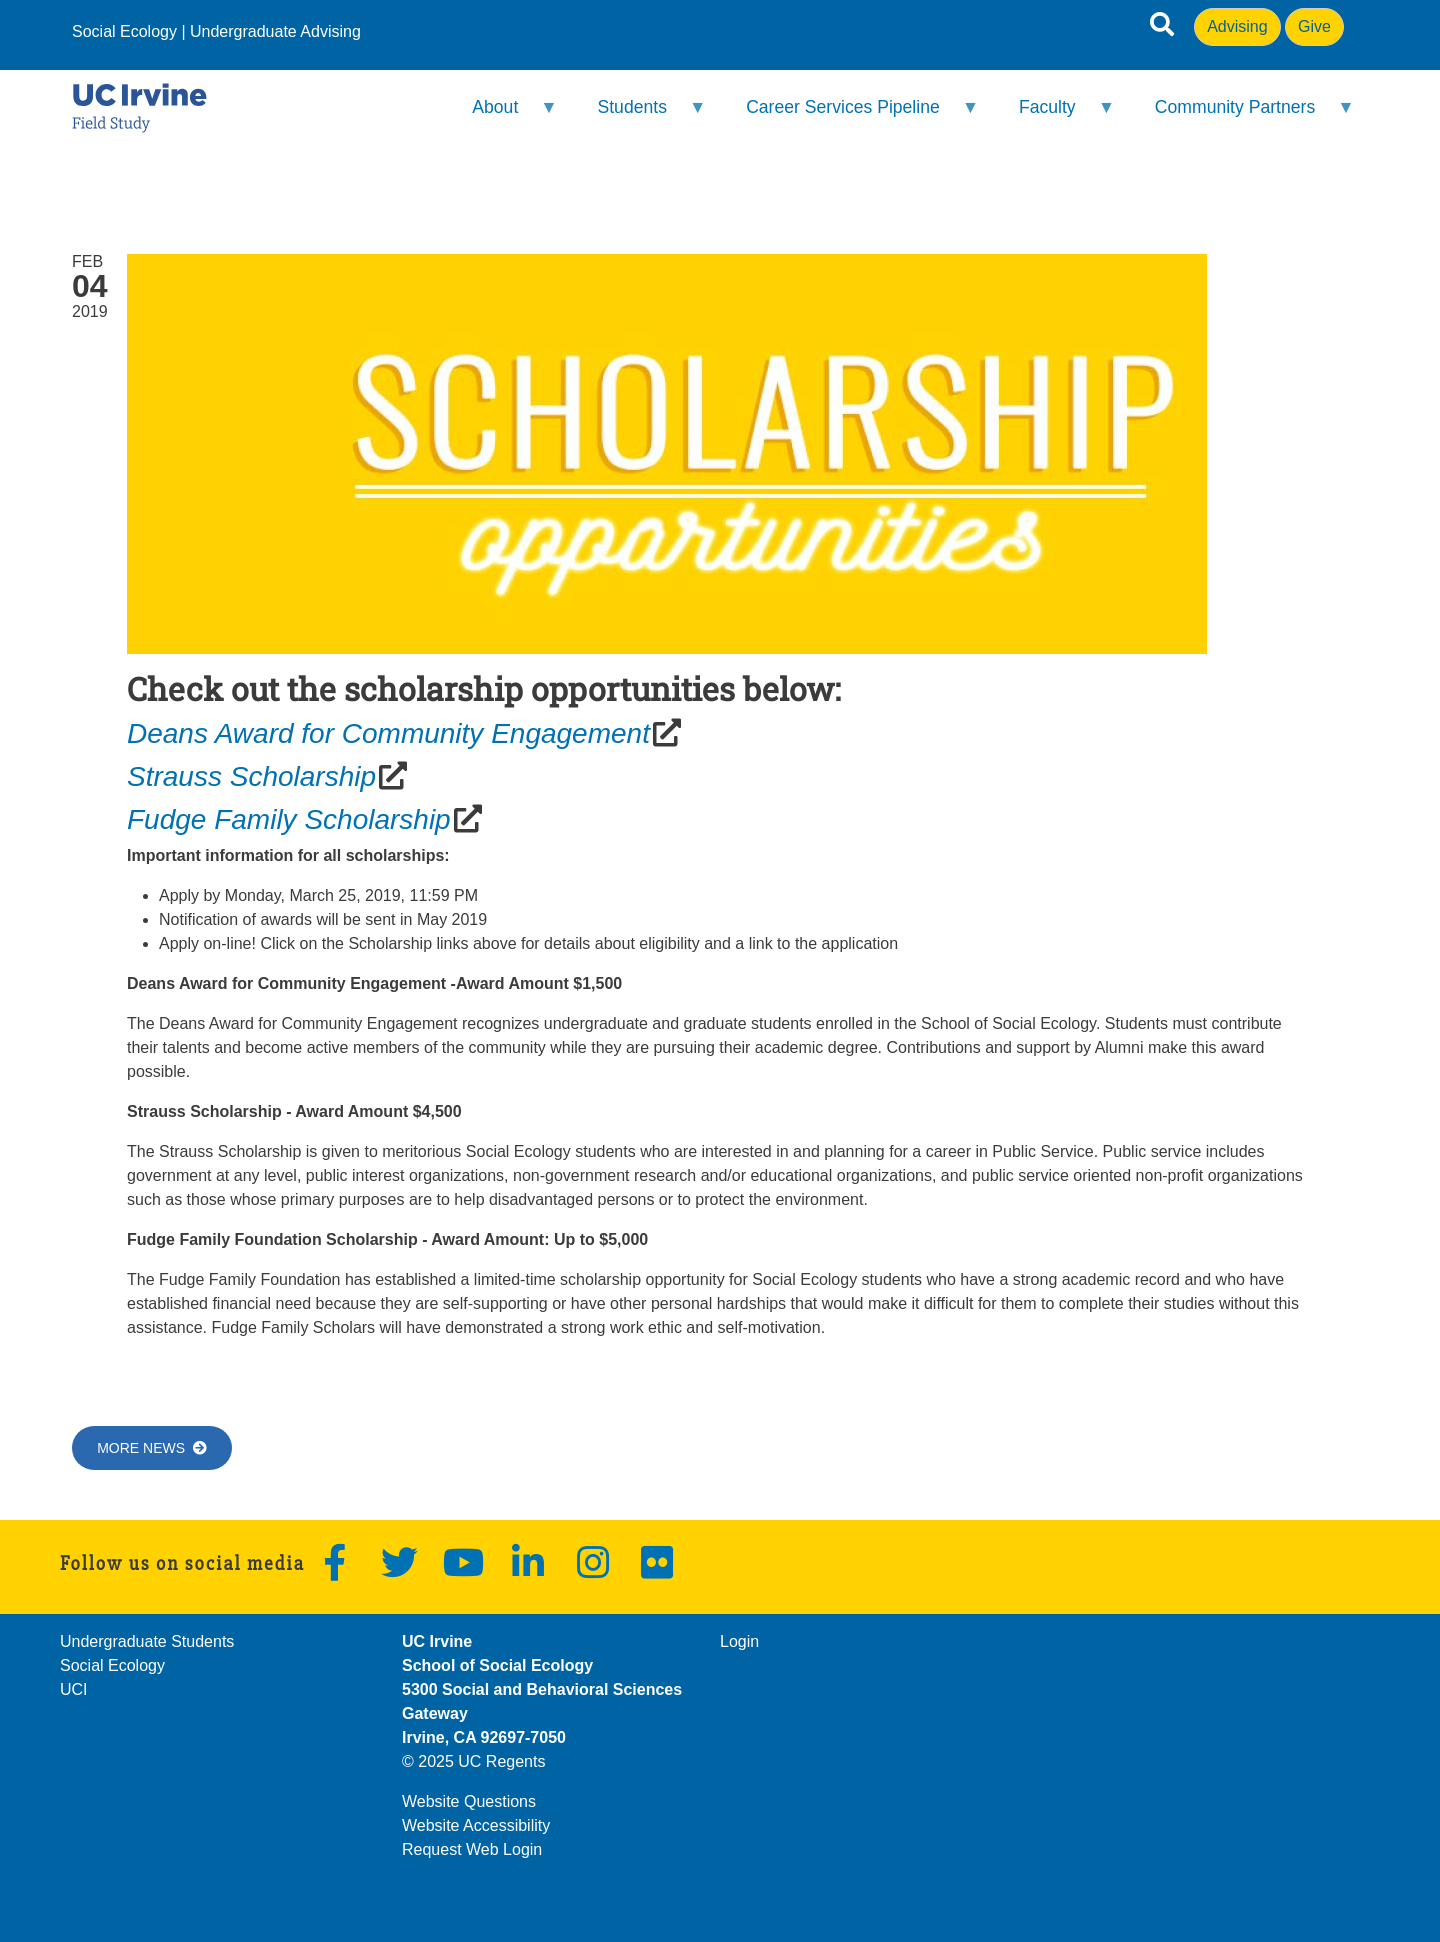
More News (152, 1448)
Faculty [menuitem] (1054, 115)
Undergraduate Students (147, 1641)
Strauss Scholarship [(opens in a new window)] (251, 776)
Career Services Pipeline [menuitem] (850, 115)
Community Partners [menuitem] (1241, 115)
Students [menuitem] (638, 115)
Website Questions (469, 1801)
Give (1314, 26)
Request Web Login (472, 1849)
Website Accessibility (476, 1825)
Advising (1237, 26)
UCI (74, 1689)
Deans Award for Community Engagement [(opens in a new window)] (388, 733)
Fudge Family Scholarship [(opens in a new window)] (289, 819)
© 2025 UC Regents (473, 1761)
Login (739, 1641)
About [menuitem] (502, 115)
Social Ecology (124, 31)
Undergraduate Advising (275, 31)
